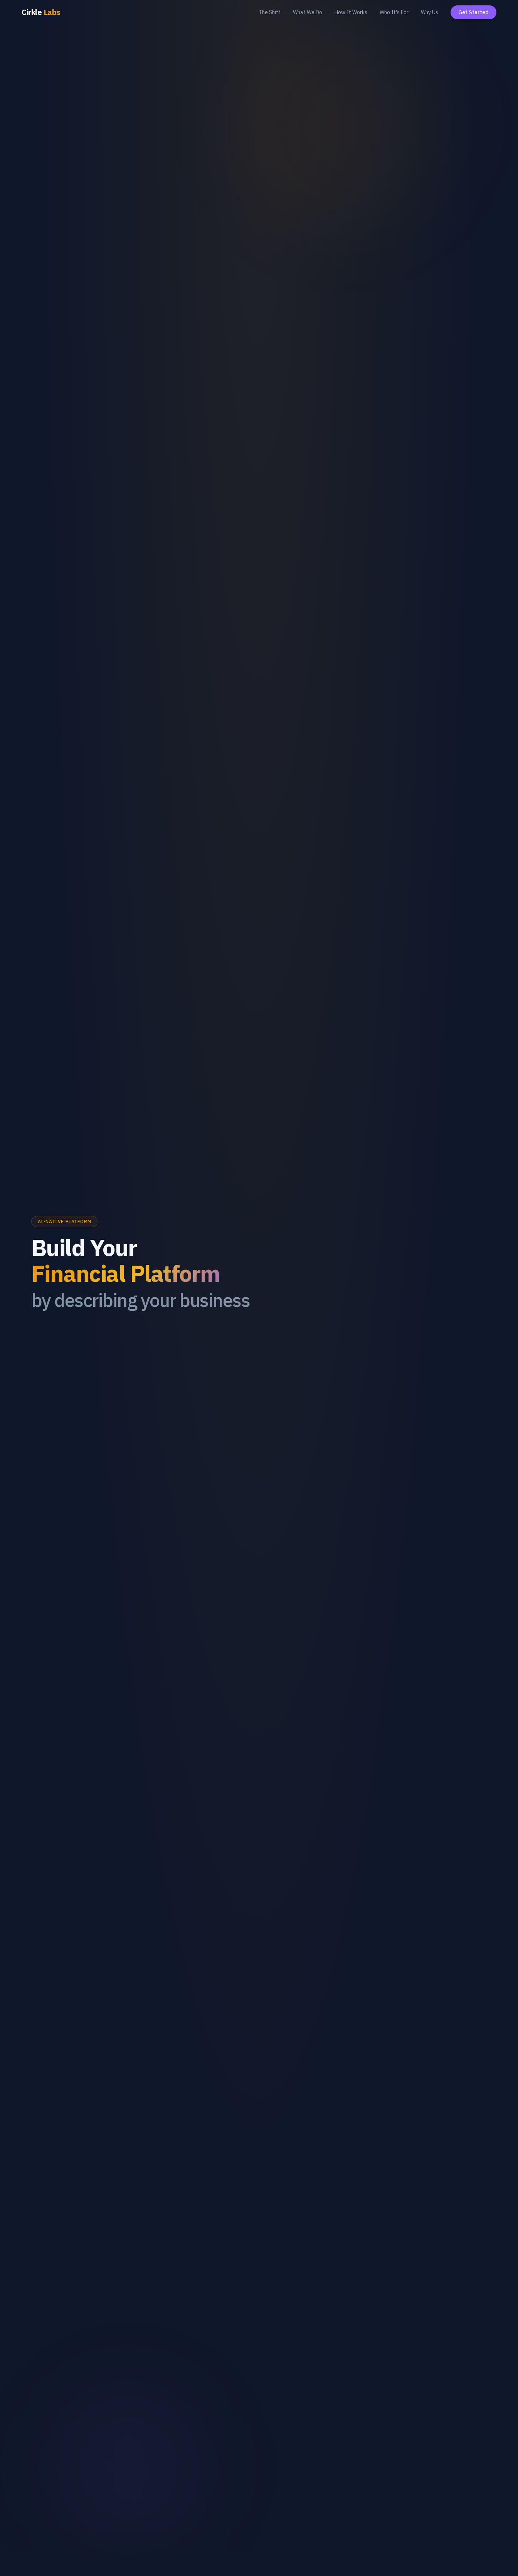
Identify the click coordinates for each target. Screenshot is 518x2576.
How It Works (351, 12)
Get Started (473, 12)
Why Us (429, 12)
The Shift (270, 12)
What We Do (307, 12)
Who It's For (394, 12)
